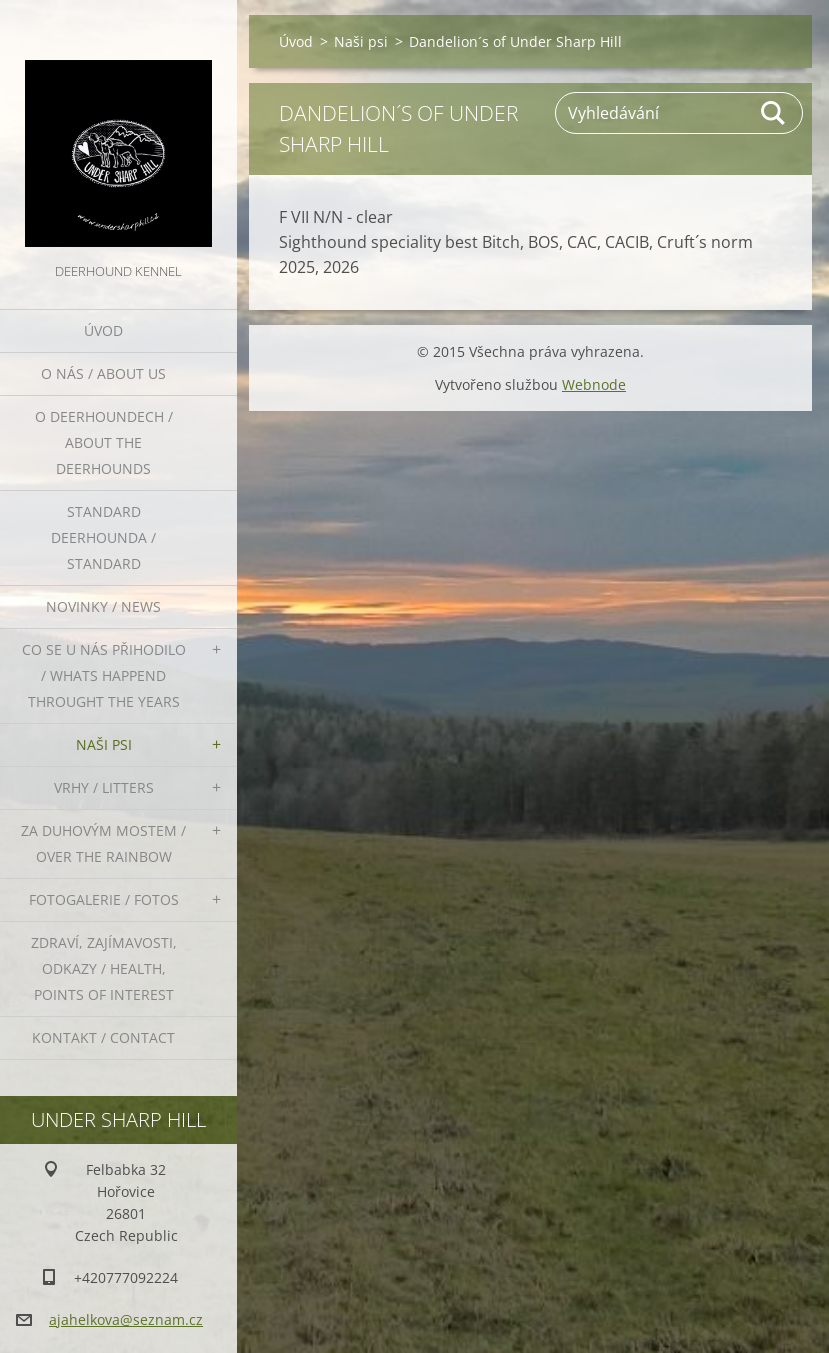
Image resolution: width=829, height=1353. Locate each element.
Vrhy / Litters (104, 787)
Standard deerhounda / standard (103, 537)
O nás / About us (103, 373)
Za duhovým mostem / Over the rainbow (103, 843)
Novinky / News (103, 606)
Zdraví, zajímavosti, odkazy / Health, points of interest (104, 968)
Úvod (103, 330)
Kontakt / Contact (103, 1037)
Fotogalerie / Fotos (104, 899)
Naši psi (104, 744)
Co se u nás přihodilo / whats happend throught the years (104, 675)
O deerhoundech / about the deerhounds (104, 442)
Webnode (594, 384)
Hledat (774, 113)
